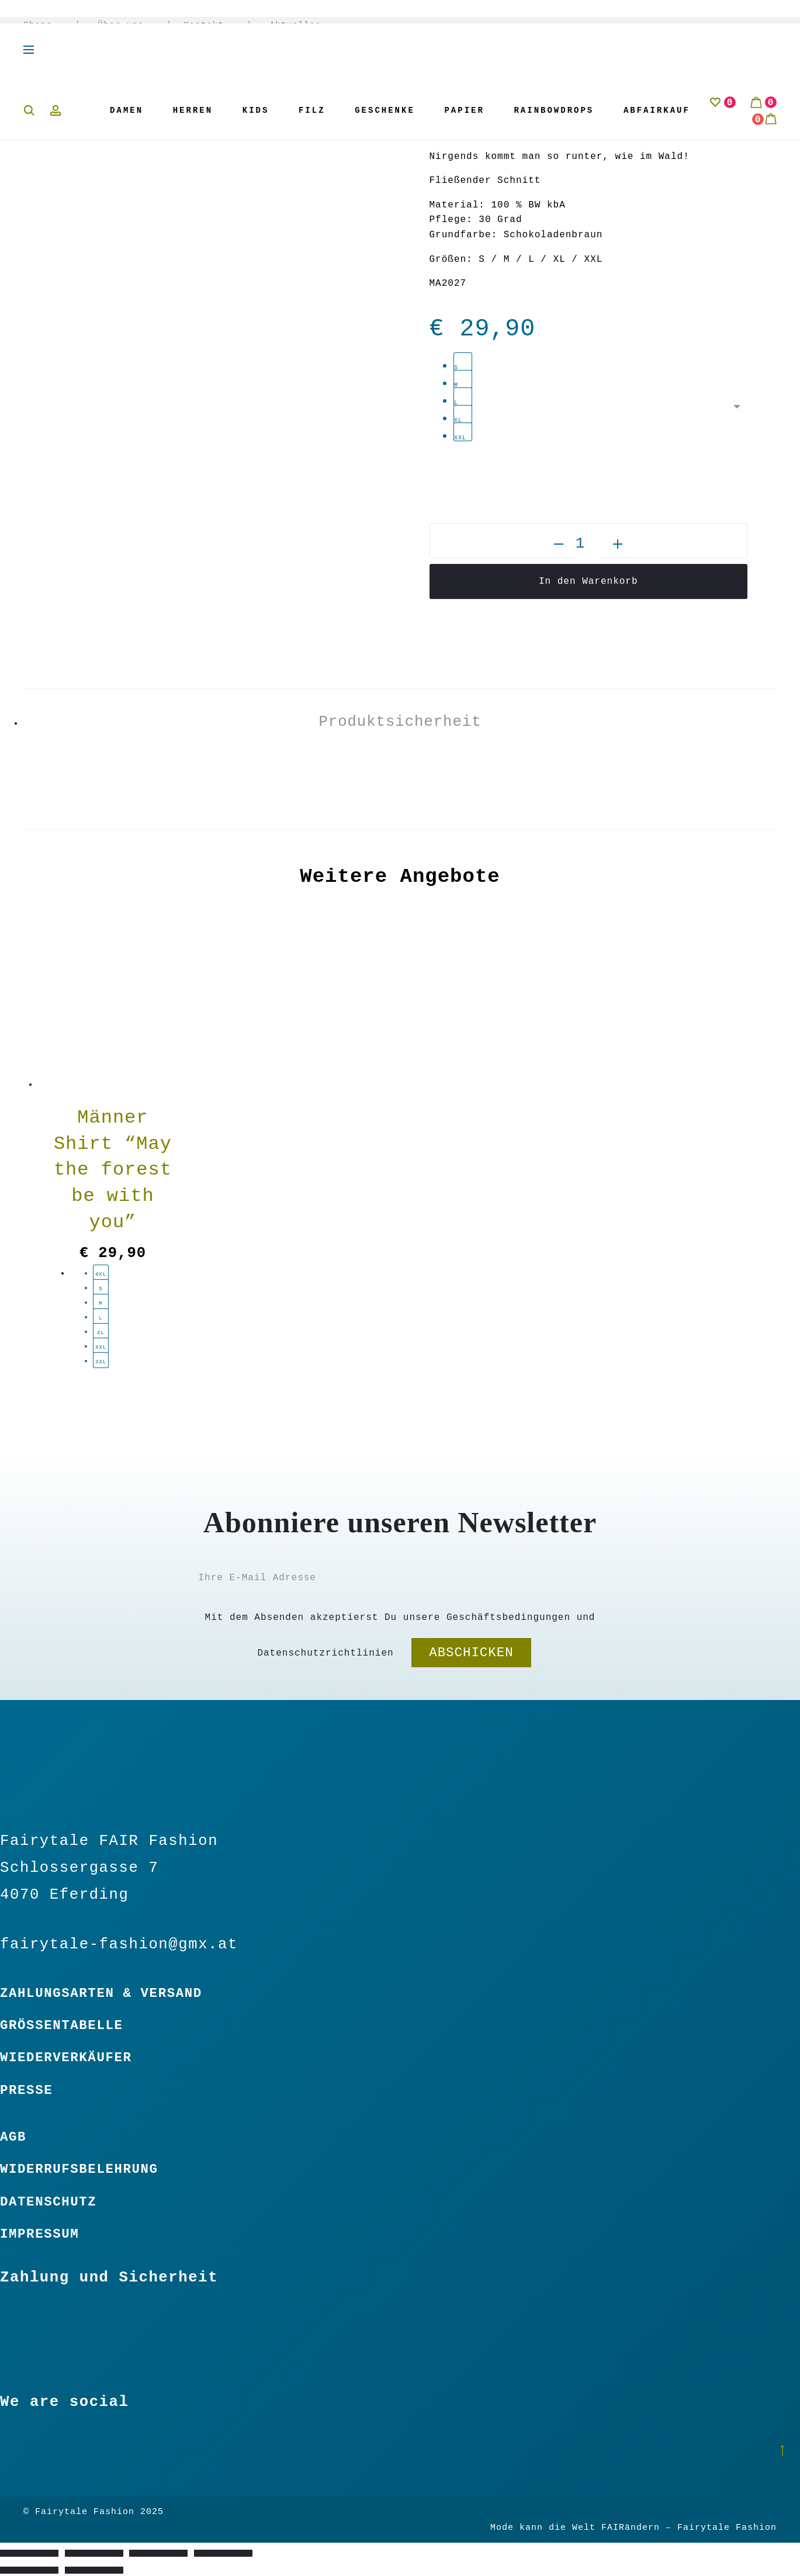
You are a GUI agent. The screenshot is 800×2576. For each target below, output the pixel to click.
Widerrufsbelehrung (79, 2169)
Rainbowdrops (554, 110)
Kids (256, 110)
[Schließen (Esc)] (223, 2553)
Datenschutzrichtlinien (325, 1653)
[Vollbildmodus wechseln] (94, 2553)
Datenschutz (48, 2202)
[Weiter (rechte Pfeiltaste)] (94, 2570)
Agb (13, 2137)
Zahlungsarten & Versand (101, 1993)
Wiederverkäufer (66, 2057)
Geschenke (385, 110)
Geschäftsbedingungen (508, 1617)
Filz (312, 110)
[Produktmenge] (588, 544)
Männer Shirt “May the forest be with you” (113, 1170)
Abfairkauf (657, 110)
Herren (193, 110)
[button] (558, 544)
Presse (26, 2090)
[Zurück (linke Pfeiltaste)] (29, 2570)
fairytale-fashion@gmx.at (119, 1944)
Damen (126, 110)
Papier (464, 110)
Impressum (39, 2234)
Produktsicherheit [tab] (399, 722)
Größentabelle (61, 2025)
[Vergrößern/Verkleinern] (29, 2553)
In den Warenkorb (588, 581)
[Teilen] (158, 2553)
